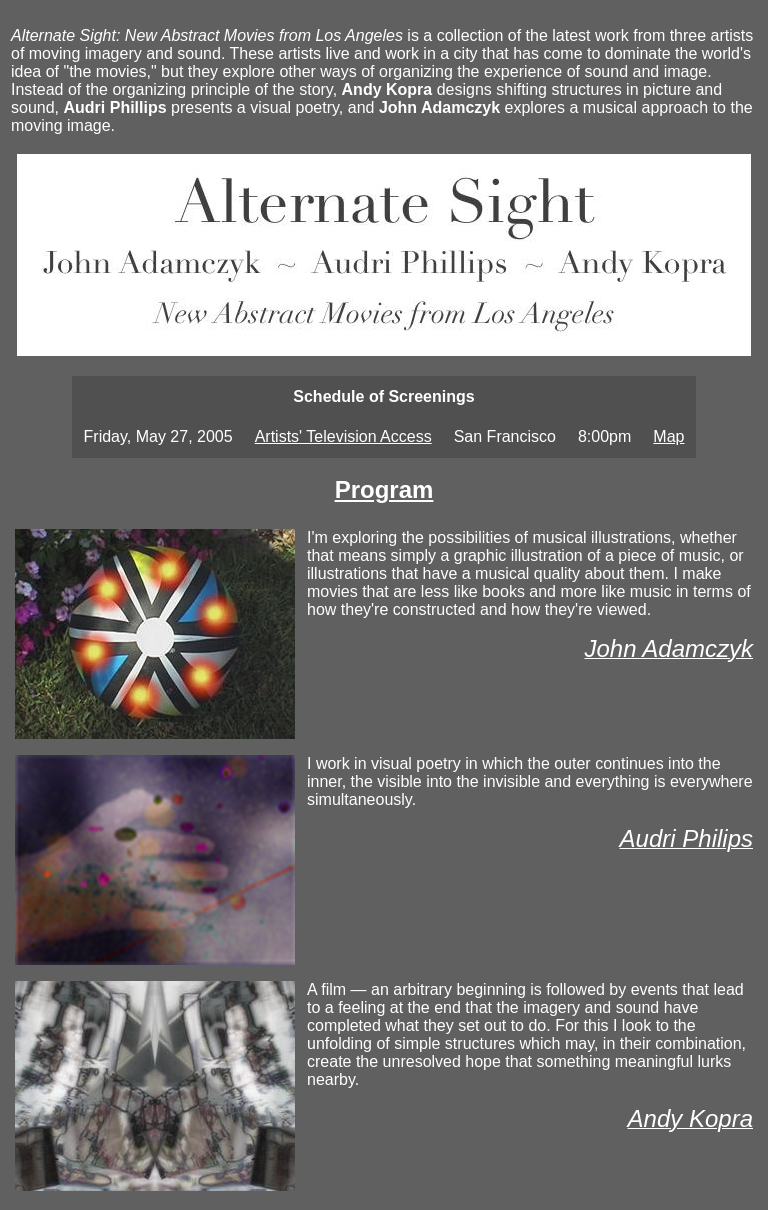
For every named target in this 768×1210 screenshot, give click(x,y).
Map (668, 436)
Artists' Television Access (343, 436)
